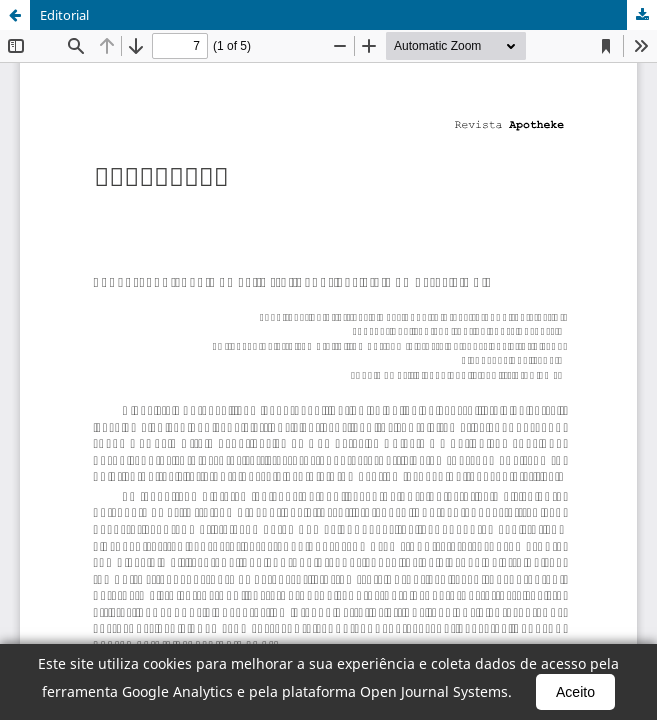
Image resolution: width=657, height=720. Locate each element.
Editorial (64, 15)
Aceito (575, 692)
